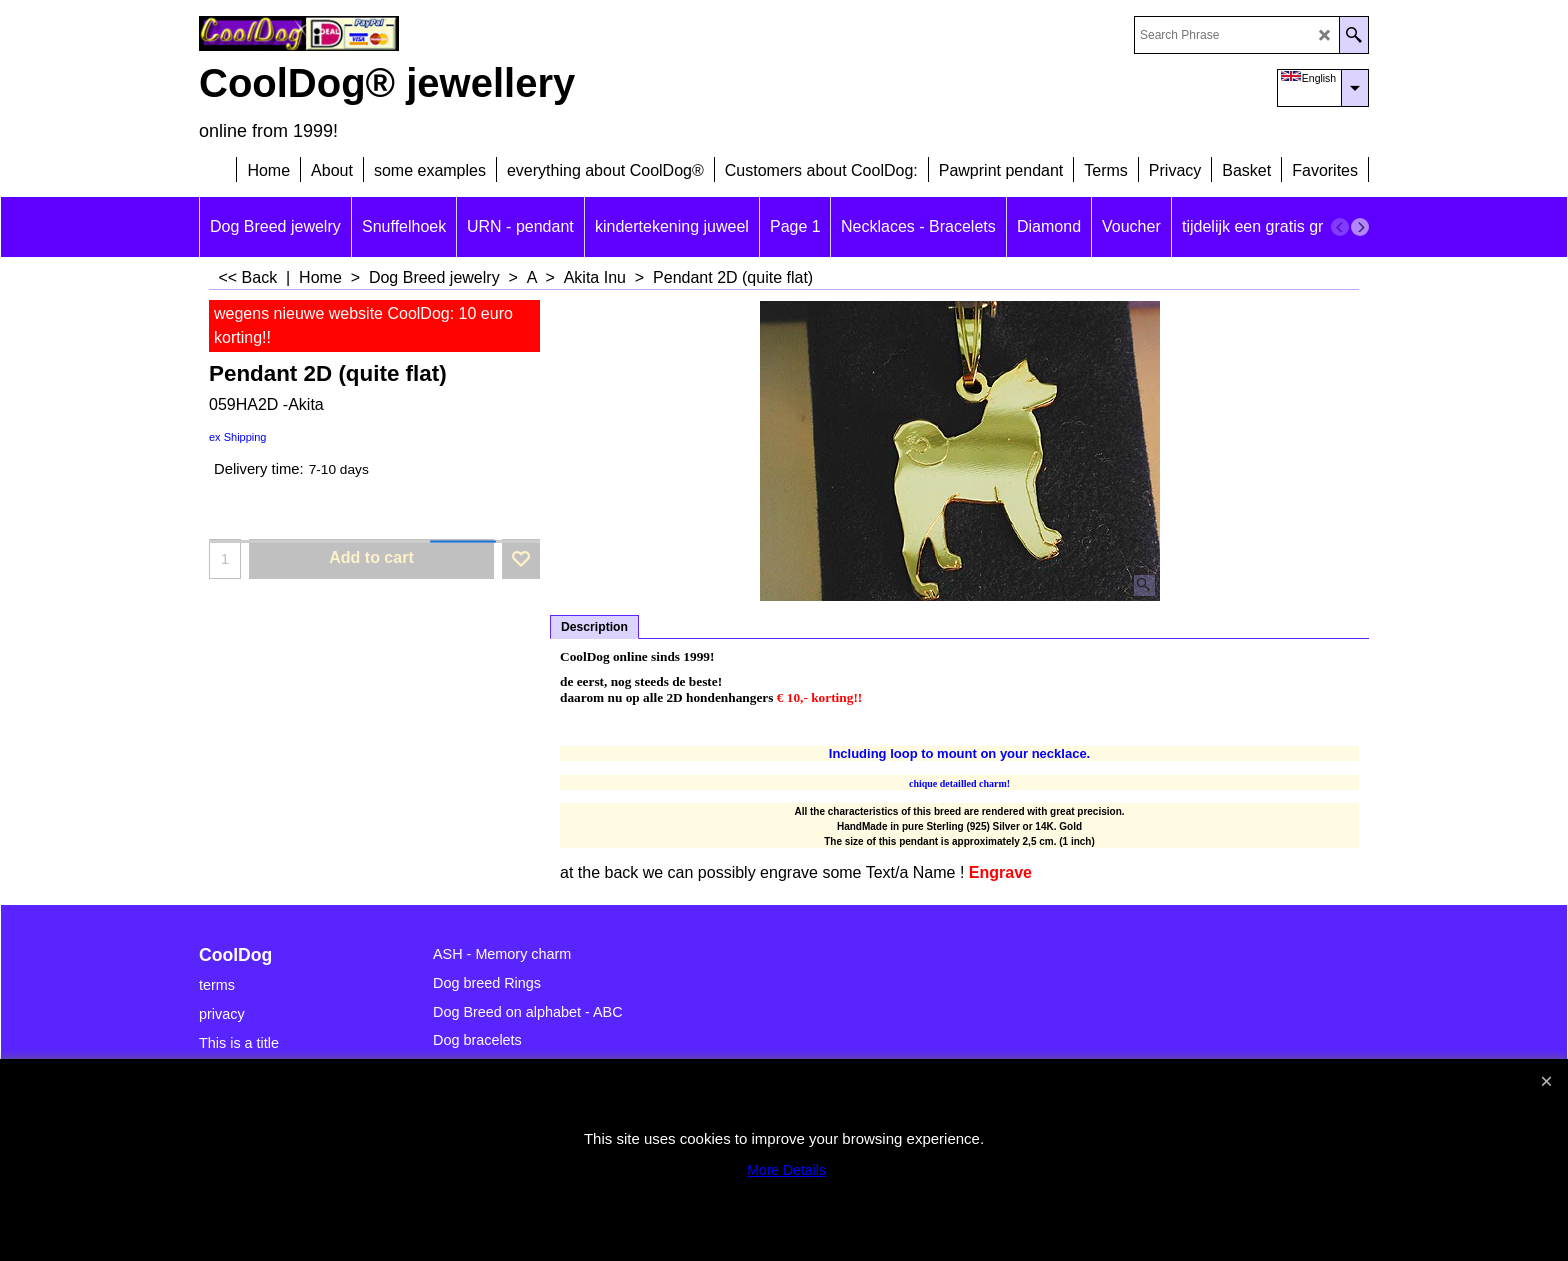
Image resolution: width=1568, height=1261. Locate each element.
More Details (786, 1170)
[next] (1360, 227)
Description (594, 627)
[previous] (1340, 227)
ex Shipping (238, 437)
